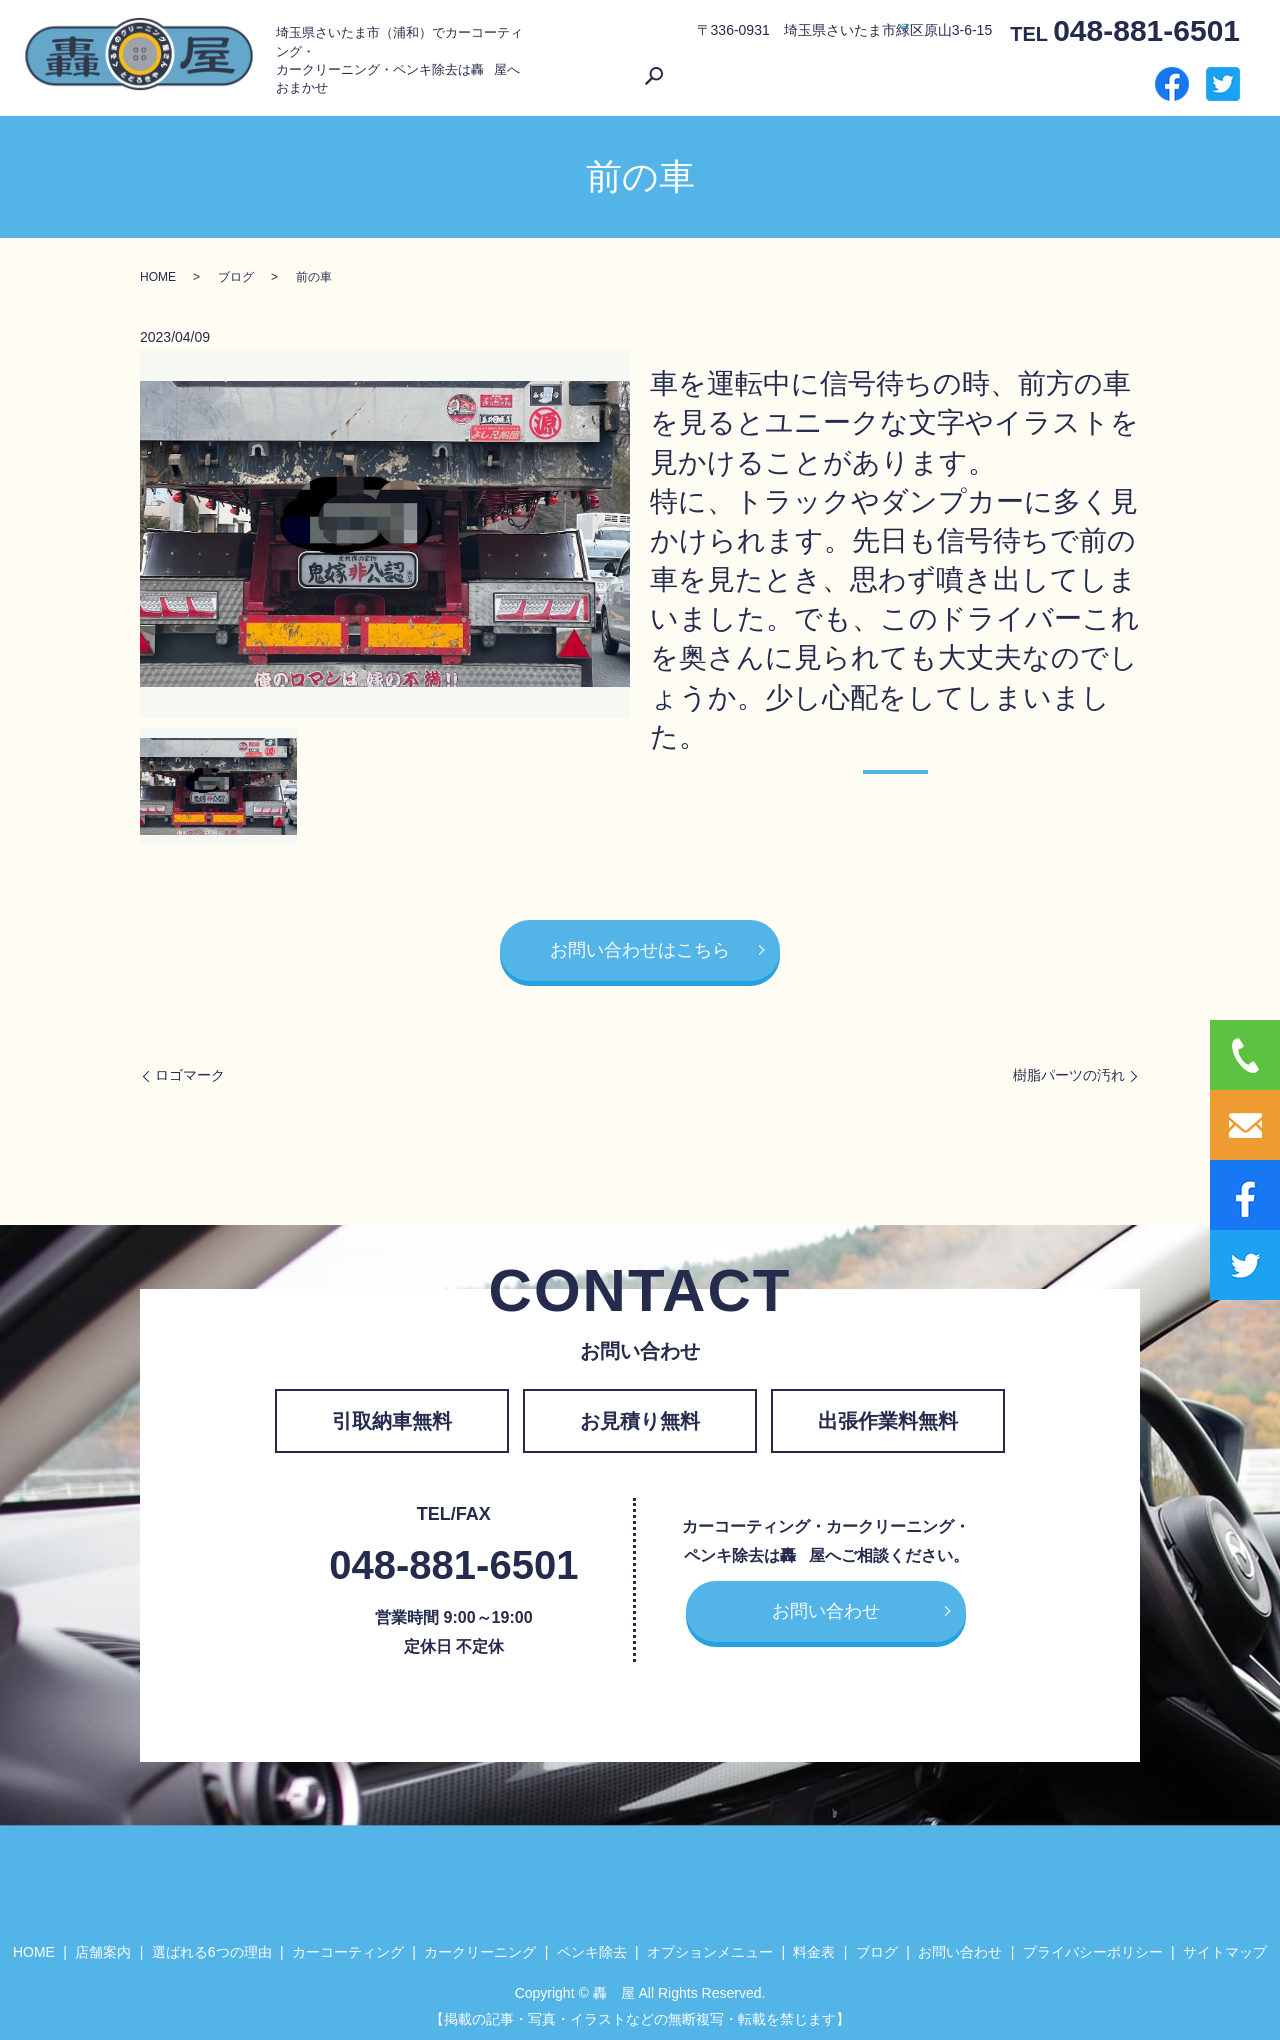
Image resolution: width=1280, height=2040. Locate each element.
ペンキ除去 (592, 1946)
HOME (618, 78)
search (1125, 79)
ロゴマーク (190, 1069)
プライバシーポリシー (1093, 1946)
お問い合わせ (1064, 78)
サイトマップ (1225, 1946)
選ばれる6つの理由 (772, 78)
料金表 (942, 78)
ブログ (992, 78)
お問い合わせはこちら (640, 944)
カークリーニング (480, 1946)
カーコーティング (348, 1946)
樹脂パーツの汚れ (1069, 1069)
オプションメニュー (710, 1946)
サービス (868, 78)
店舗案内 (675, 78)
